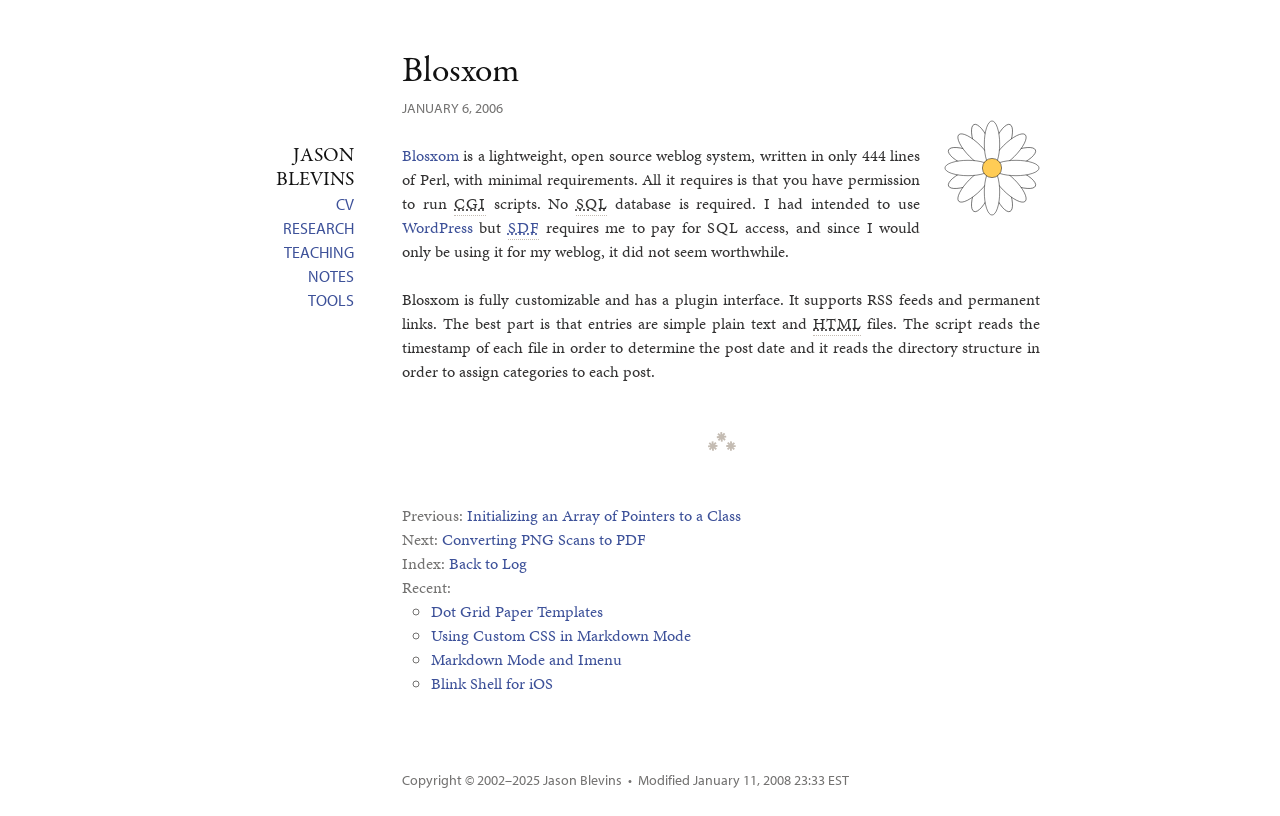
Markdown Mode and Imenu (526, 659)
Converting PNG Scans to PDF (544, 539)
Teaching (319, 252)
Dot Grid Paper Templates (517, 611)
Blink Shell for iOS (492, 683)
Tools (331, 300)
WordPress (437, 227)
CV (345, 204)
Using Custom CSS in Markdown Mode (561, 635)
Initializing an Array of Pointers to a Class (604, 515)
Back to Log (488, 563)
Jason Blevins (582, 780)
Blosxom (460, 71)
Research (318, 228)
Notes (331, 276)
